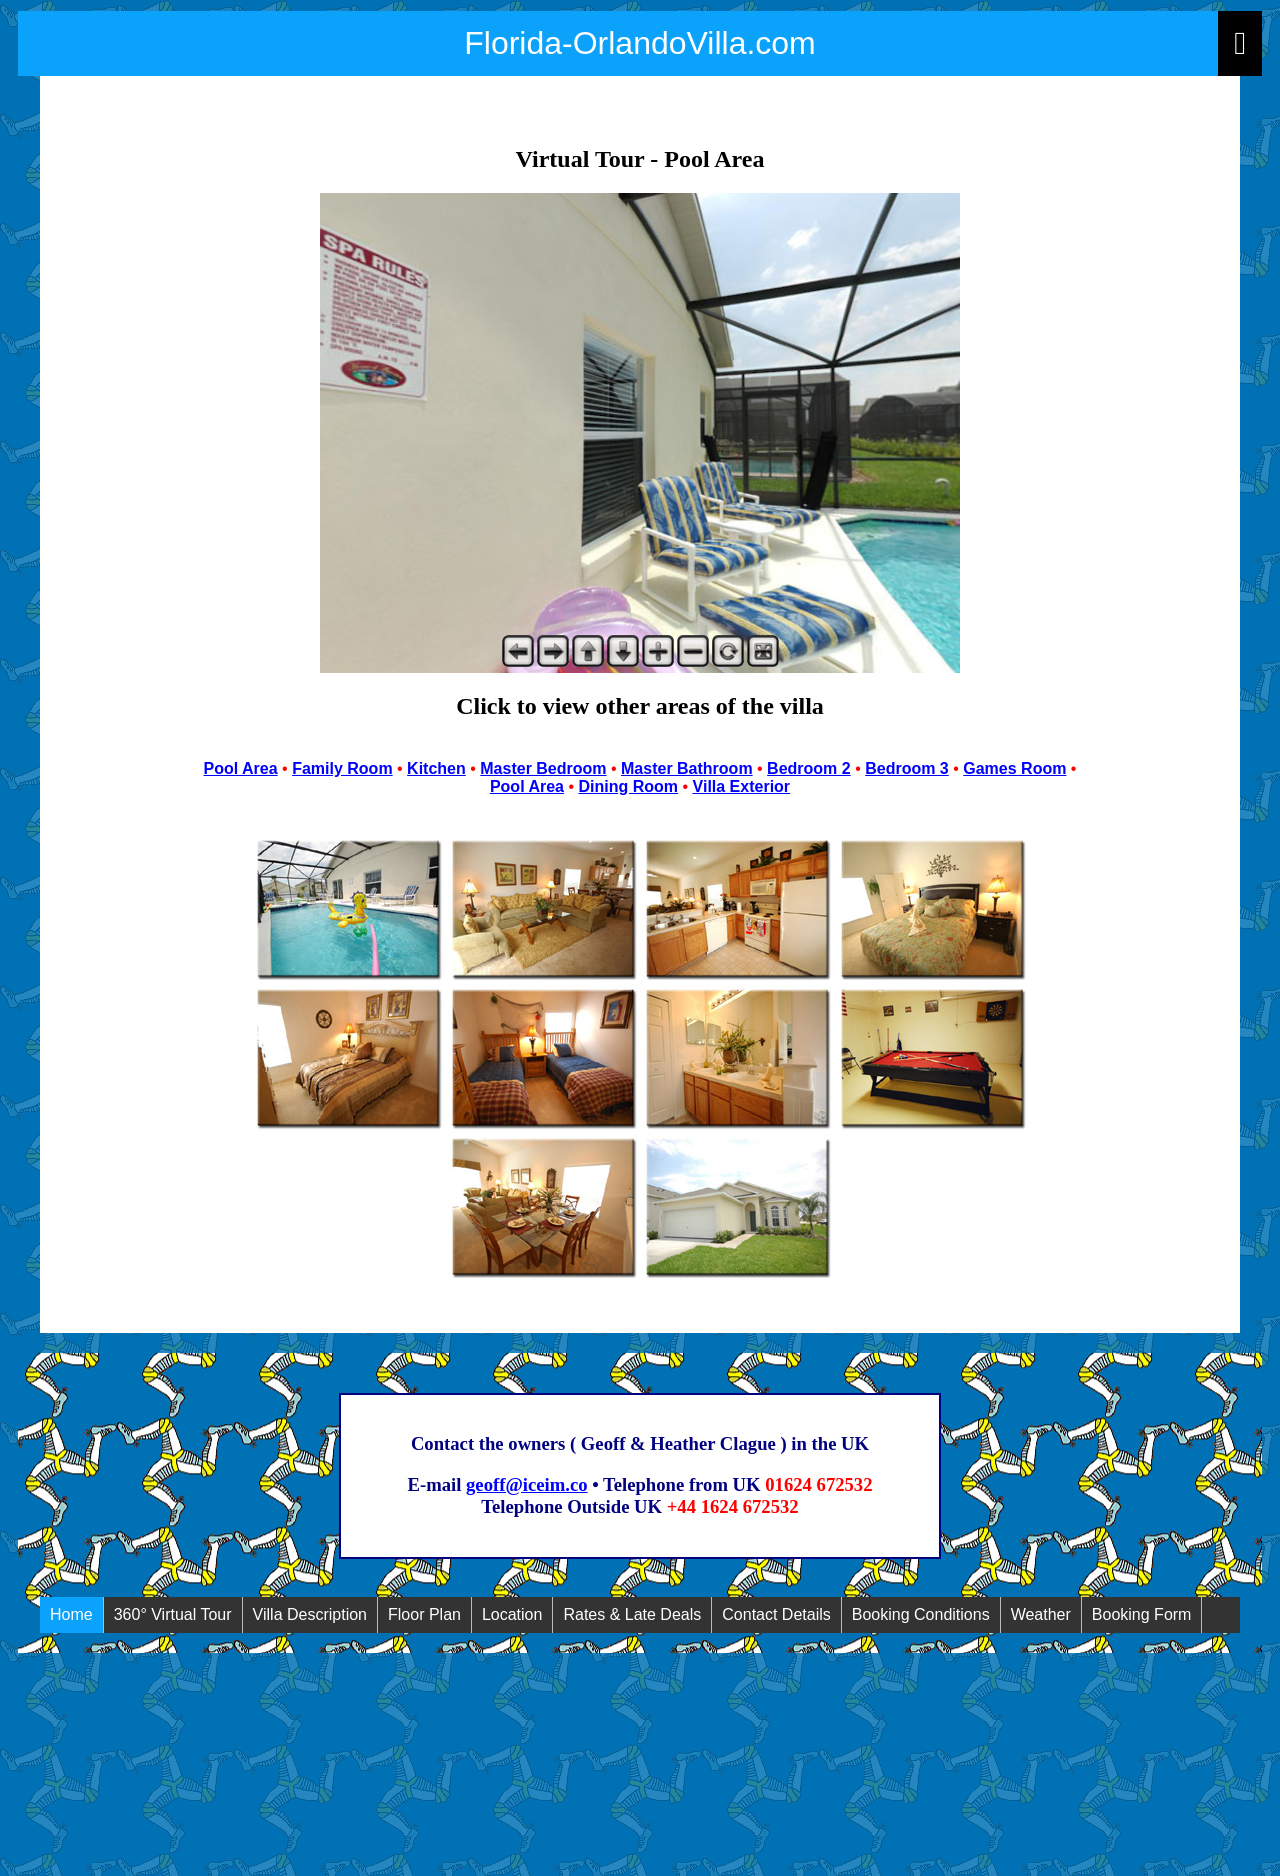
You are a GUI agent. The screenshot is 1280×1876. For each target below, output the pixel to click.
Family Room (342, 768)
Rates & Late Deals (632, 1614)
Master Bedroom (543, 768)
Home (71, 1614)
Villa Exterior (742, 786)
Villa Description (310, 1614)
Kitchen (436, 768)
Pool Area (241, 768)
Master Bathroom (687, 768)
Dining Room (629, 786)
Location (512, 1614)
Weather (1041, 1614)
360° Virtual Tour (173, 1614)
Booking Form (1142, 1614)
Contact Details (776, 1614)
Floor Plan (424, 1614)
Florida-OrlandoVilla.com (640, 43)
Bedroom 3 (907, 768)
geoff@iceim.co (526, 1484)
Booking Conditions (921, 1614)
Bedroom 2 (809, 768)
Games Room (1014, 768)
